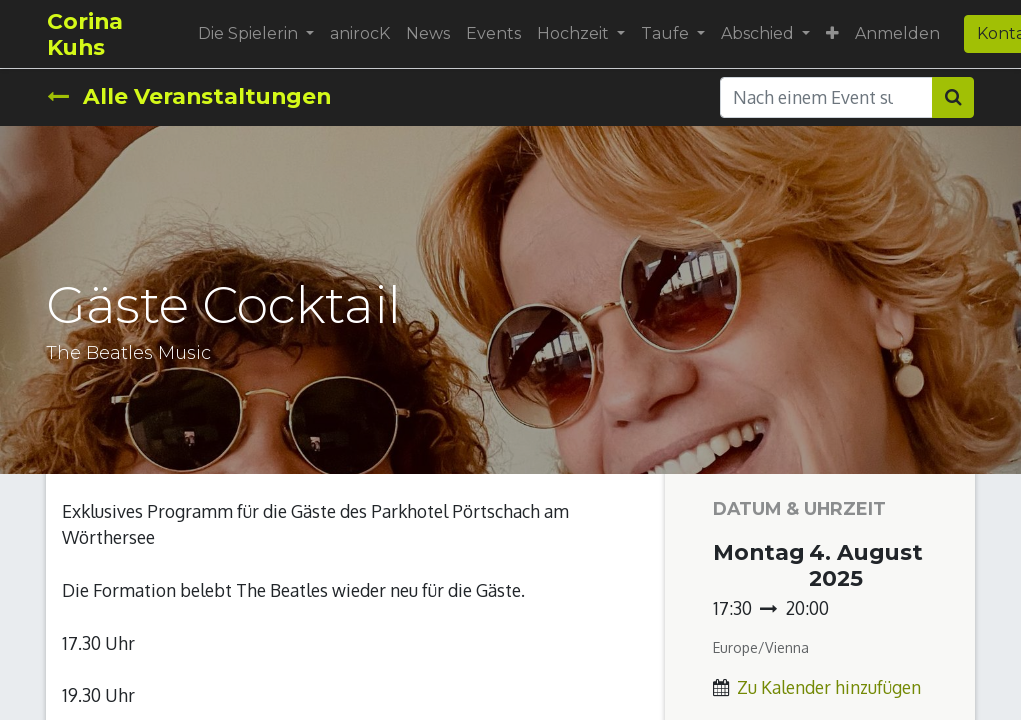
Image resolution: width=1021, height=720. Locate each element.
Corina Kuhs (85, 34)
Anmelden (897, 33)
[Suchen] (953, 97)
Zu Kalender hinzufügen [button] (829, 687)
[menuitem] (360, 34)
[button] (832, 34)
